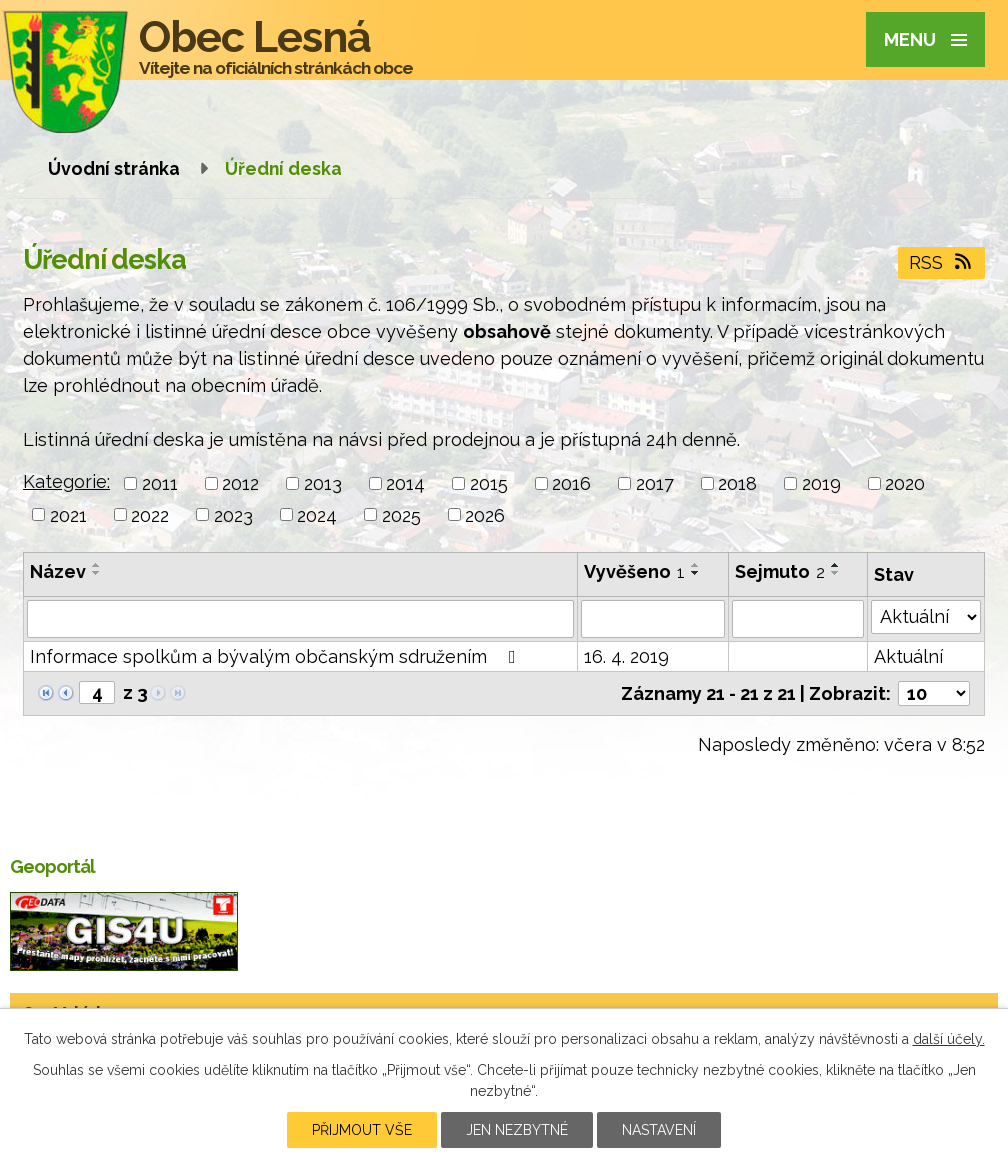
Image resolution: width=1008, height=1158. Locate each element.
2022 (150, 514)
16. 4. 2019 (626, 656)
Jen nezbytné (517, 1130)
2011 (160, 483)
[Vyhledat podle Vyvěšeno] (653, 619)
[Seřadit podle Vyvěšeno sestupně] (696, 573)
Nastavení (659, 1130)
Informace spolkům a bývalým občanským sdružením (277, 656)
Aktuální (908, 656)
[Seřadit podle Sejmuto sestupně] (836, 573)
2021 (68, 514)
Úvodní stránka (114, 168)
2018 (737, 483)
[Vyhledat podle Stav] (926, 617)
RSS (942, 262)
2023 (233, 514)
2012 (240, 483)
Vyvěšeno (634, 571)
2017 (655, 483)
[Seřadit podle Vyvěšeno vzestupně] (696, 565)
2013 (323, 483)
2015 (489, 483)
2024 (317, 514)
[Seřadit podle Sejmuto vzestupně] (836, 565)
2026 (485, 514)
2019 (821, 483)
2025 (401, 514)
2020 (905, 483)
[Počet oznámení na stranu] (934, 693)
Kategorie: (66, 481)
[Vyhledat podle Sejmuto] (798, 619)
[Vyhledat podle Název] (300, 619)
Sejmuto (780, 571)
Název (58, 571)
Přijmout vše (362, 1130)
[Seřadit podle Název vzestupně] (97, 565)
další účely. (949, 1039)
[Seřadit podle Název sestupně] (97, 573)
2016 (571, 483)
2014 (405, 483)
